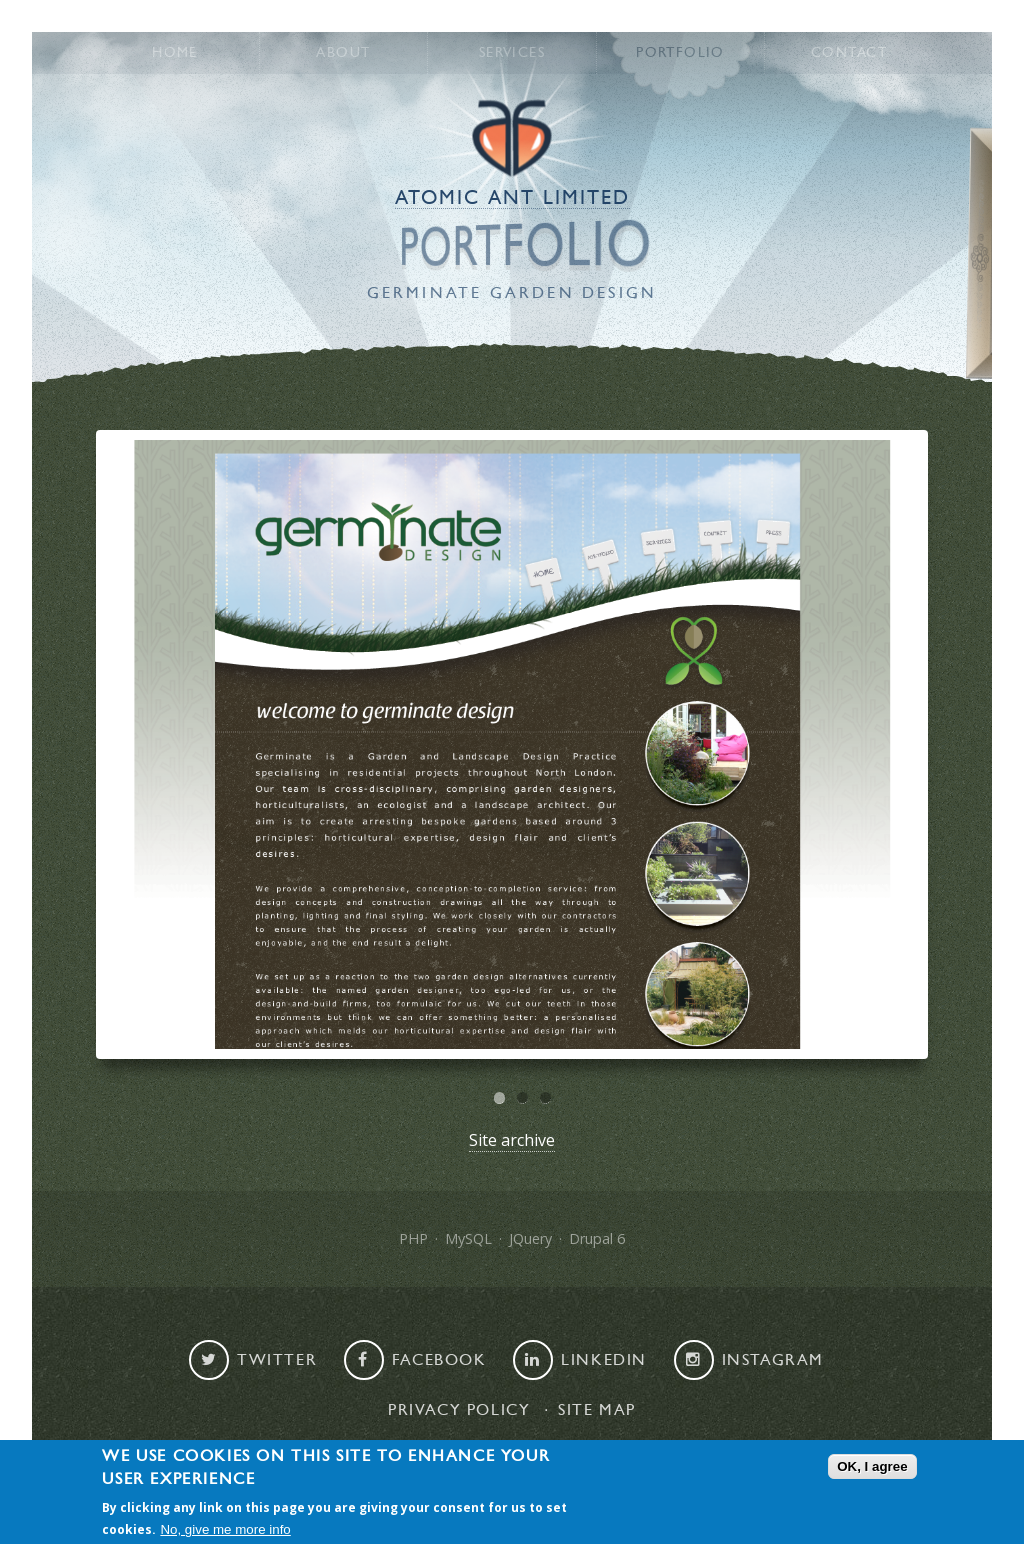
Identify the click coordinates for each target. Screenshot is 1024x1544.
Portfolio (680, 53)
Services (512, 53)
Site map (597, 1410)
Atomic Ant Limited (512, 198)
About (343, 53)
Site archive (512, 1140)
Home (175, 53)
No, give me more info (225, 1529)
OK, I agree (872, 1466)
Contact (849, 53)
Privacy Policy (459, 1410)
